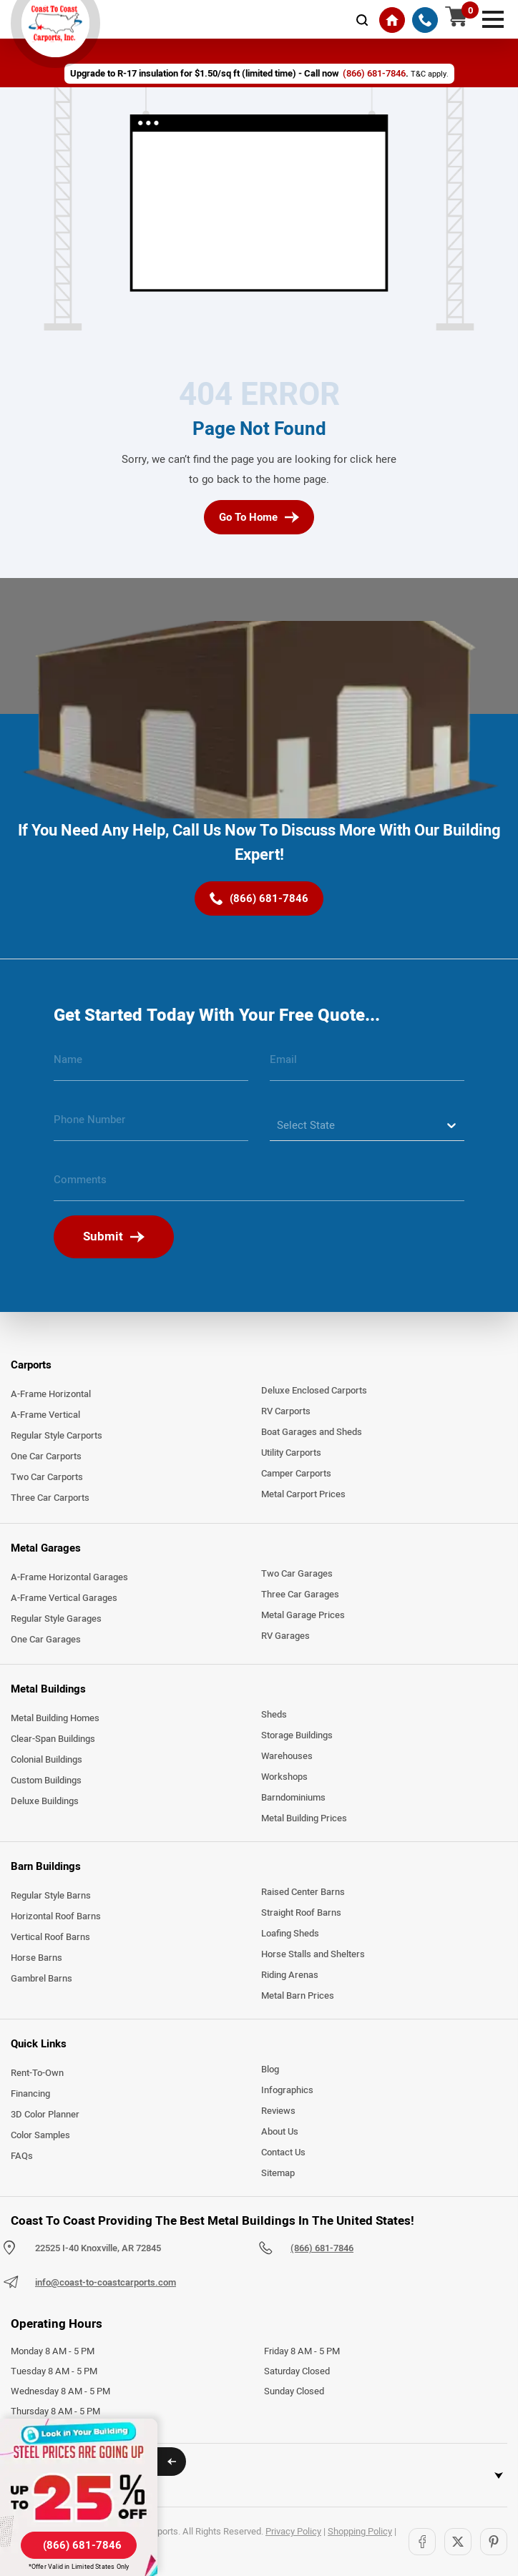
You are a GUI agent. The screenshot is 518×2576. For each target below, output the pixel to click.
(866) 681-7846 (321, 2248)
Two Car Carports (47, 1477)
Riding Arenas (289, 1975)
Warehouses (287, 1756)
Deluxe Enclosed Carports (314, 1390)
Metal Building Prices (304, 1818)
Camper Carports (296, 1473)
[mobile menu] (493, 18)
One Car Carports (46, 1456)
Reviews (278, 2111)
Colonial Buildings (46, 1760)
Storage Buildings (297, 1735)
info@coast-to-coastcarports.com (105, 2282)
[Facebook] (422, 2541)
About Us (279, 2131)
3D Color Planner (45, 2114)
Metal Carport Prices (303, 1494)
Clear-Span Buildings (53, 1739)
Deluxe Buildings (45, 1801)
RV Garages (285, 1636)
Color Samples (40, 2135)
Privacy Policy (293, 2531)
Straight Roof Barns (301, 1913)
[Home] (392, 20)
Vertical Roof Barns (50, 1937)
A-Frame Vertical (45, 1415)
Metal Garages (46, 1548)
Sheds (274, 1714)
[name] (151, 1065)
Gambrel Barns (41, 1978)
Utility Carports (291, 1453)
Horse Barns (36, 1958)
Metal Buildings (48, 1689)
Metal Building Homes (55, 1718)
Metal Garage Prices (303, 1615)
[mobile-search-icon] (362, 20)
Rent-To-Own (37, 2073)
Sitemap (278, 2173)
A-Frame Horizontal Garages (69, 1577)
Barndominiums (293, 1797)
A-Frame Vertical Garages (64, 1598)
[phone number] (151, 1125)
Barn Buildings (46, 1866)
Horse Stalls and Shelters (313, 1954)
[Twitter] (457, 2541)
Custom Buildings (46, 1780)
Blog (270, 2069)
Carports (31, 1364)
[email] (367, 1065)
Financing (30, 2094)
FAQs (22, 2156)
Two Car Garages (297, 1574)
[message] (259, 1185)
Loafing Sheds (290, 1933)
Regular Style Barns (51, 1895)
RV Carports (286, 1411)
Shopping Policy (360, 2531)
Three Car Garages (300, 1594)
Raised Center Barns (303, 1892)
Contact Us (283, 2152)
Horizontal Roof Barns (56, 1916)
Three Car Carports (50, 1498)
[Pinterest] (493, 2541)
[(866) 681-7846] (425, 20)
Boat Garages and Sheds (311, 1432)
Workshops (284, 1777)
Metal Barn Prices (297, 1996)
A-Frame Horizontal (51, 1394)
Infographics (287, 2090)
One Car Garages (46, 1639)
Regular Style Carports (56, 1435)
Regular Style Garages (56, 1619)
